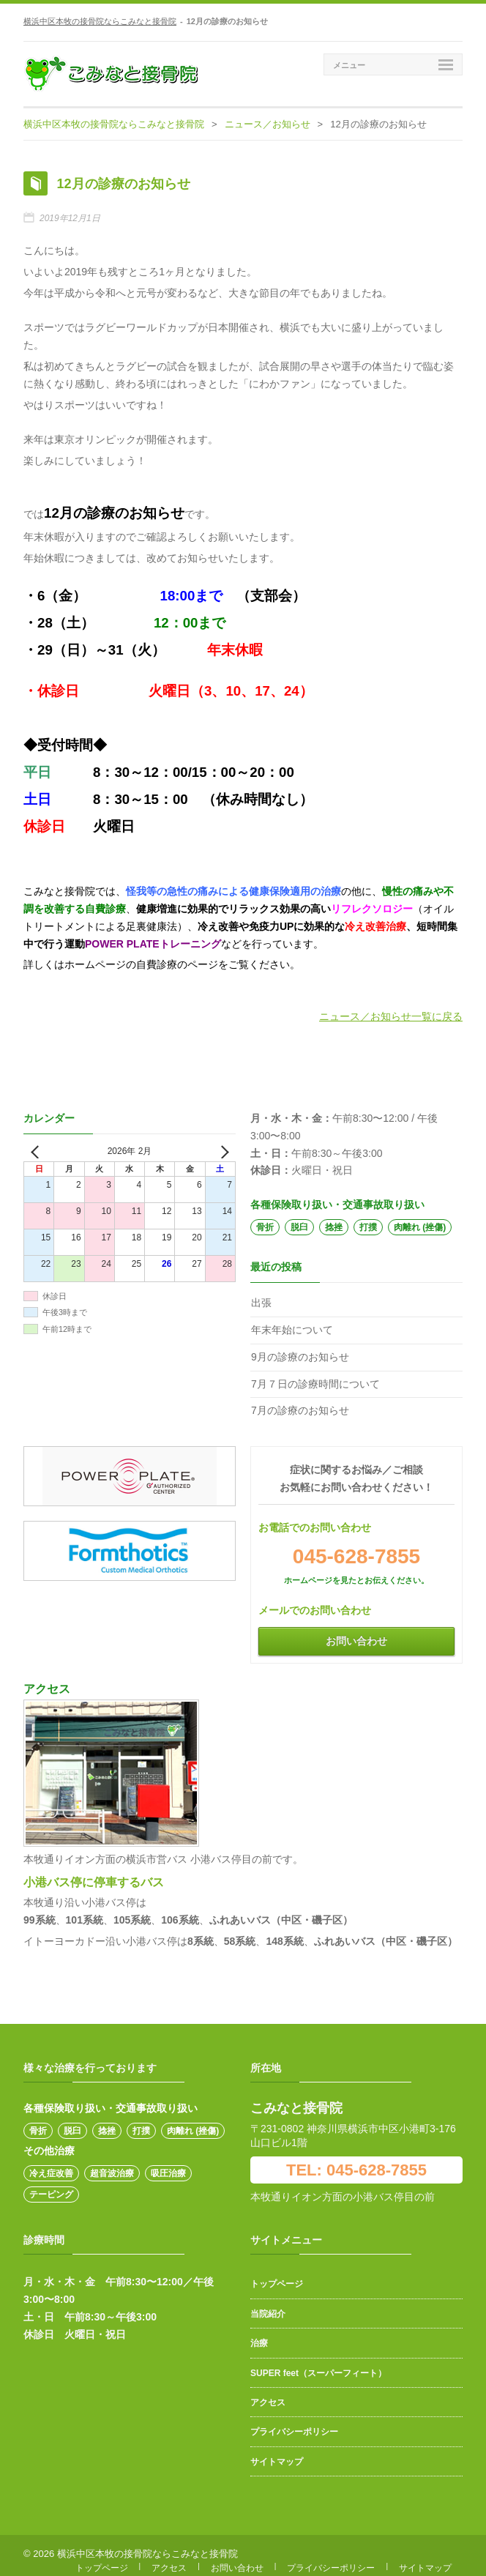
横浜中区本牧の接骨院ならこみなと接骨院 (99, 21)
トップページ (276, 2274)
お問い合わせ (356, 1631)
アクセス (267, 2393)
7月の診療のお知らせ (300, 1401)
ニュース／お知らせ (267, 124)
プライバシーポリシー (294, 2422)
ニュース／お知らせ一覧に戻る (391, 1007)
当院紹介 (267, 2304)
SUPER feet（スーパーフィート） (318, 2364)
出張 (261, 1293)
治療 (259, 2334)
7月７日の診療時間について (315, 1374)
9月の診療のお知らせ (300, 1347)
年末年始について (292, 1320)
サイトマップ (276, 2452)
